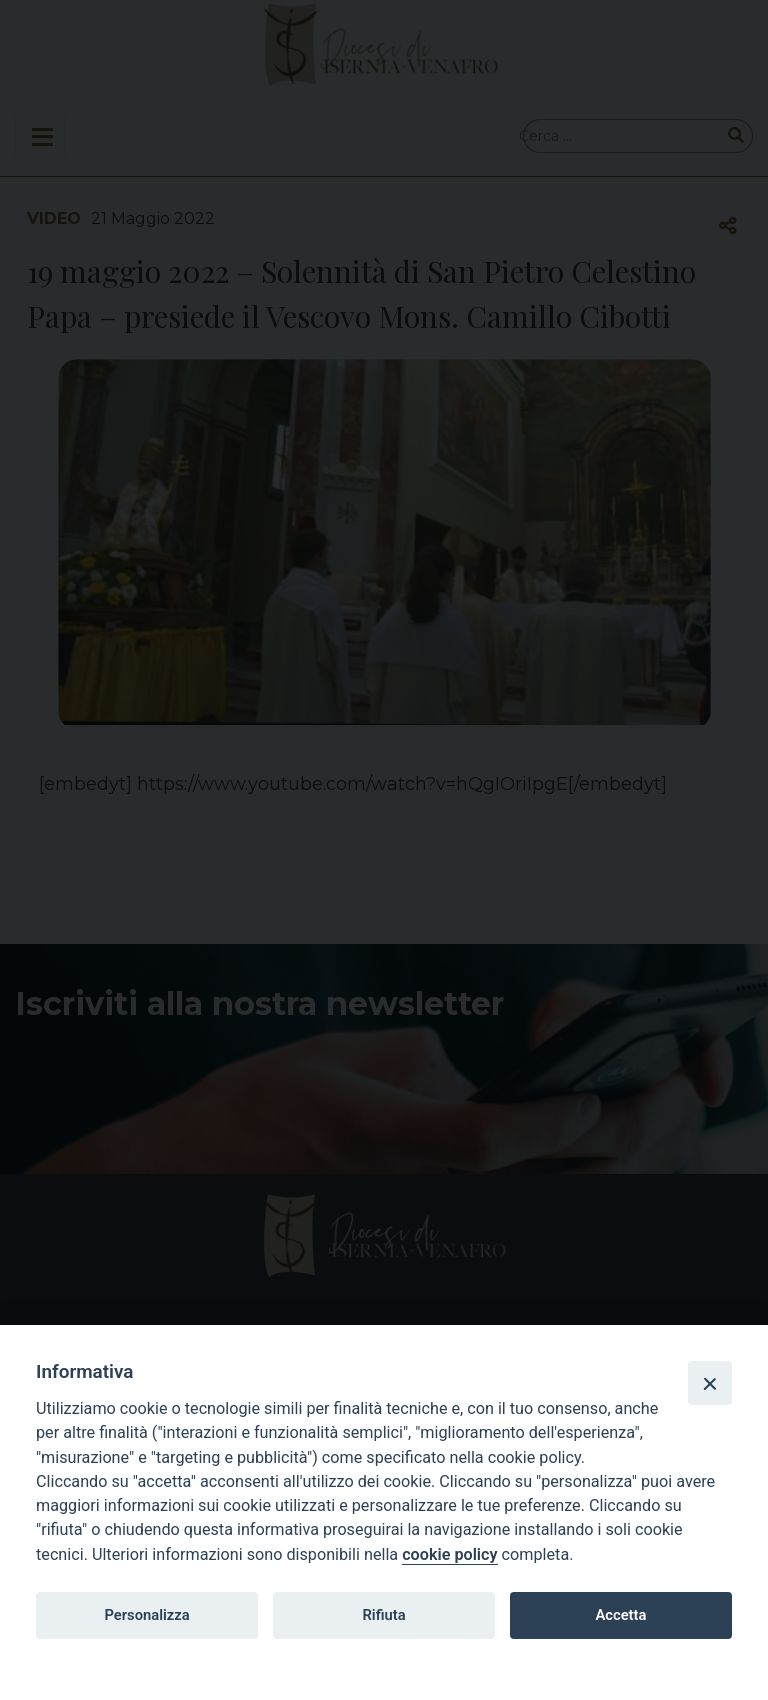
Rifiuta (383, 1615)
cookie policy (449, 1554)
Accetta (620, 1615)
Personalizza (146, 1615)
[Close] (710, 1383)
